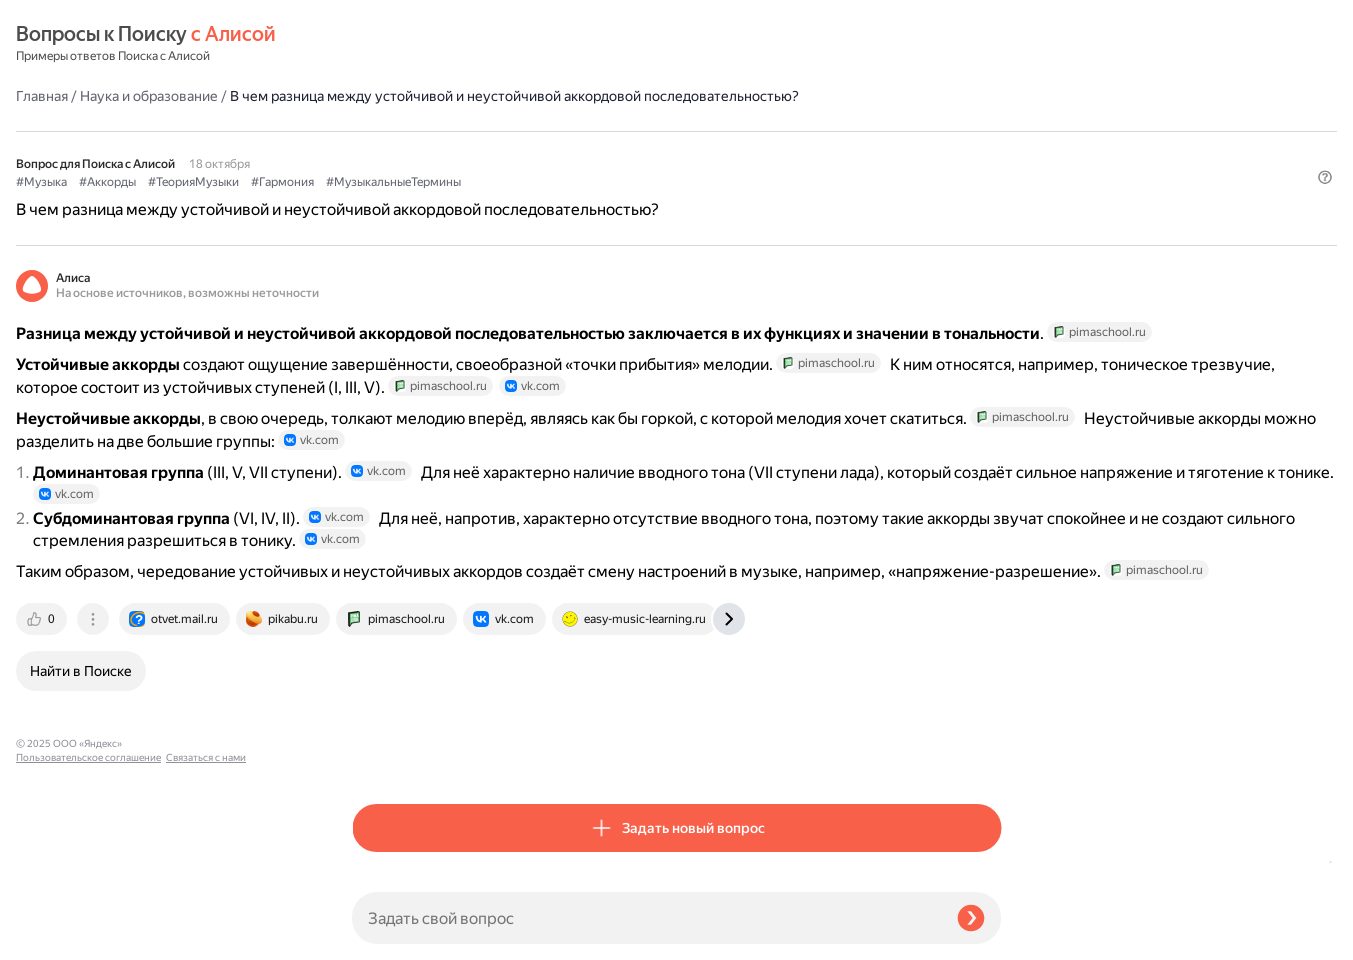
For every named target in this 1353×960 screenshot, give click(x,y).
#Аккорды (443, 151)
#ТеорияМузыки (529, 151)
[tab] (379, 754)
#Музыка (377, 151)
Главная (378, 44)
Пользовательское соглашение (88, 922)
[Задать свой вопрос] (646, 918)
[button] (989, 184)
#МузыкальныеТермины (729, 151)
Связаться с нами (56, 936)
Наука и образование (485, 44)
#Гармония (618, 151)
